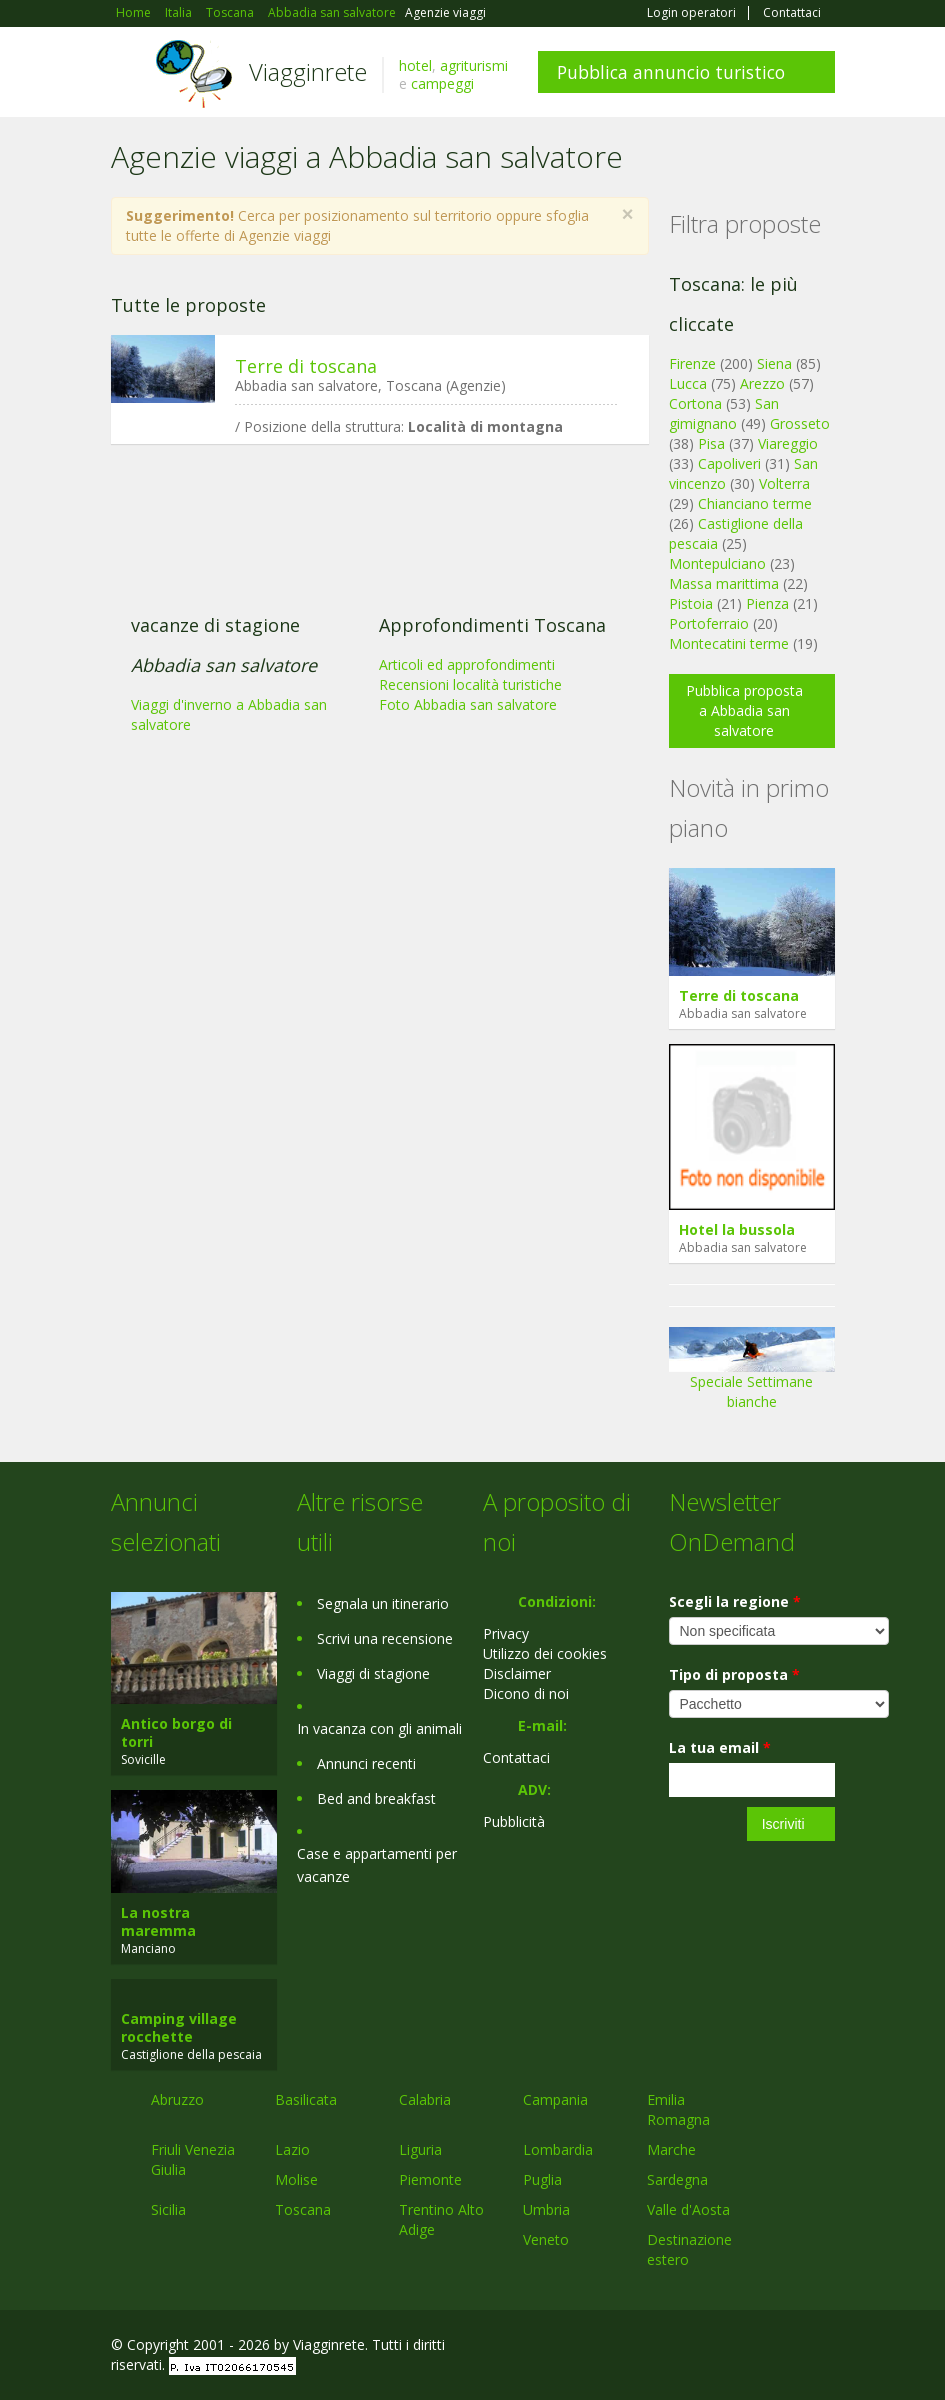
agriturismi (474, 65)
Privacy (506, 1633)
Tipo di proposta (734, 1674)
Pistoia (691, 603)
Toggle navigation (128, 74)
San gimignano (724, 413)
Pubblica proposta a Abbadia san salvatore (744, 710)
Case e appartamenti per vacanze (377, 1865)
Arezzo (762, 383)
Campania (555, 2099)
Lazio (292, 2149)
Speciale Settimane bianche (752, 1374)
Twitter (777, 2347)
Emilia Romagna (678, 2109)
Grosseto (800, 423)
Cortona (695, 403)
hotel (415, 65)
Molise (296, 2179)
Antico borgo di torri (176, 1732)
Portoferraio (709, 623)
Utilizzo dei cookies (545, 1653)
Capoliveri (729, 463)
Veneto (546, 2239)
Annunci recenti (366, 1763)
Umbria (546, 2209)
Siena (774, 363)
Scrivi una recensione (385, 1638)
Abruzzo (177, 2099)
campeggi (442, 83)
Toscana (303, 2209)
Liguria (420, 2149)
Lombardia (558, 2149)
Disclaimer (517, 1673)
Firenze (692, 363)
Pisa (711, 443)
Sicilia (168, 2209)
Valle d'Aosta (688, 2209)
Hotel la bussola (737, 1229)
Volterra (784, 483)
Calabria (425, 2099)
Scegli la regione (735, 1601)
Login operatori (691, 13)
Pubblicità (514, 1821)
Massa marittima (724, 583)
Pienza (767, 603)
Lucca (688, 383)
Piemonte (430, 2179)
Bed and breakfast (376, 1798)
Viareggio (788, 443)
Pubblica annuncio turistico (671, 72)
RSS (824, 2347)
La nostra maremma (158, 1921)
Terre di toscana (306, 366)
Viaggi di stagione (373, 1673)
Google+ (727, 2347)
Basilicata (306, 2099)
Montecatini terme (729, 643)
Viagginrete (308, 71)
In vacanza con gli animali (379, 1728)
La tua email (720, 1747)
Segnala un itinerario (383, 1603)
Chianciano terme (755, 503)
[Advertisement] (370, 614)
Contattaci (792, 13)
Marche (671, 2149)
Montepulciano (717, 563)
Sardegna (677, 2179)
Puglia (542, 2179)
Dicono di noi (526, 1693)
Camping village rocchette (179, 2027)
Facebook (684, 2347)
